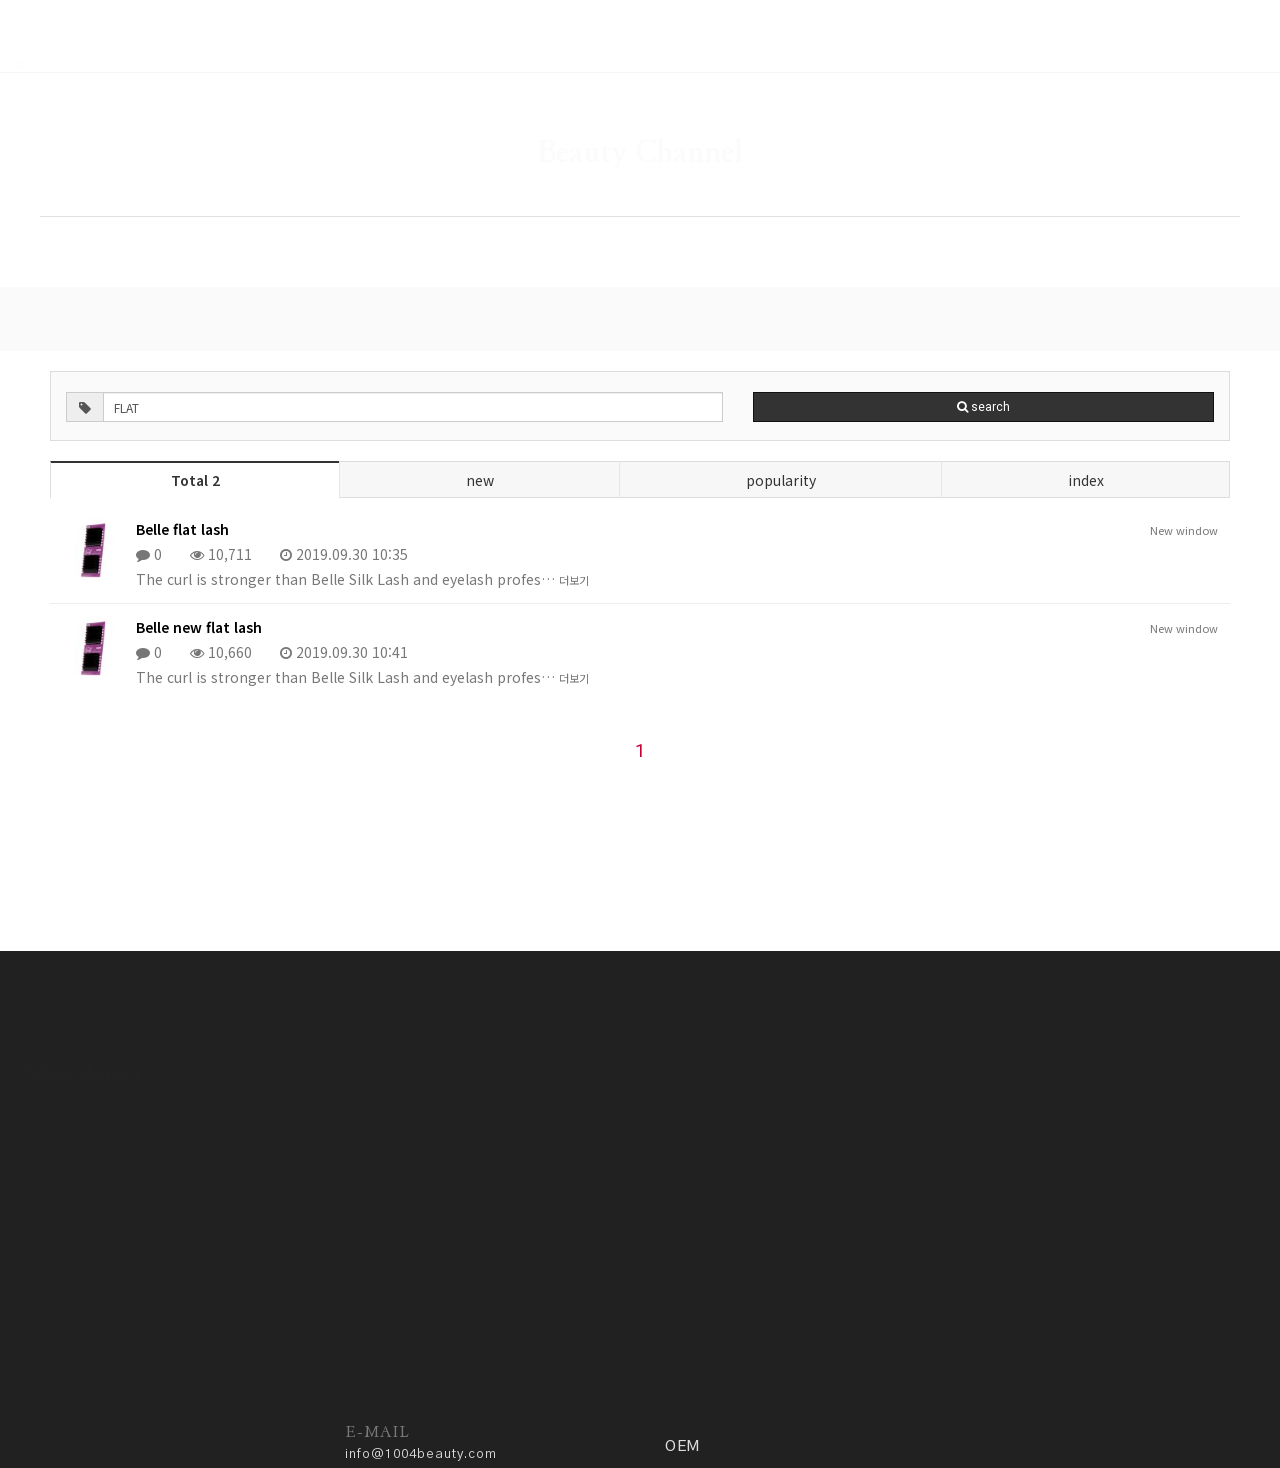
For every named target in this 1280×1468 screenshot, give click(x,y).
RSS (71, 11)
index (1082, 430)
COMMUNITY (842, 207)
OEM (1049, 207)
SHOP (423, 207)
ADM (523, 1405)
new (481, 430)
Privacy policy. (447, 1405)
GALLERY (621, 207)
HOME (235, 207)
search (834, 357)
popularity (779, 430)
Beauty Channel (640, 94)
